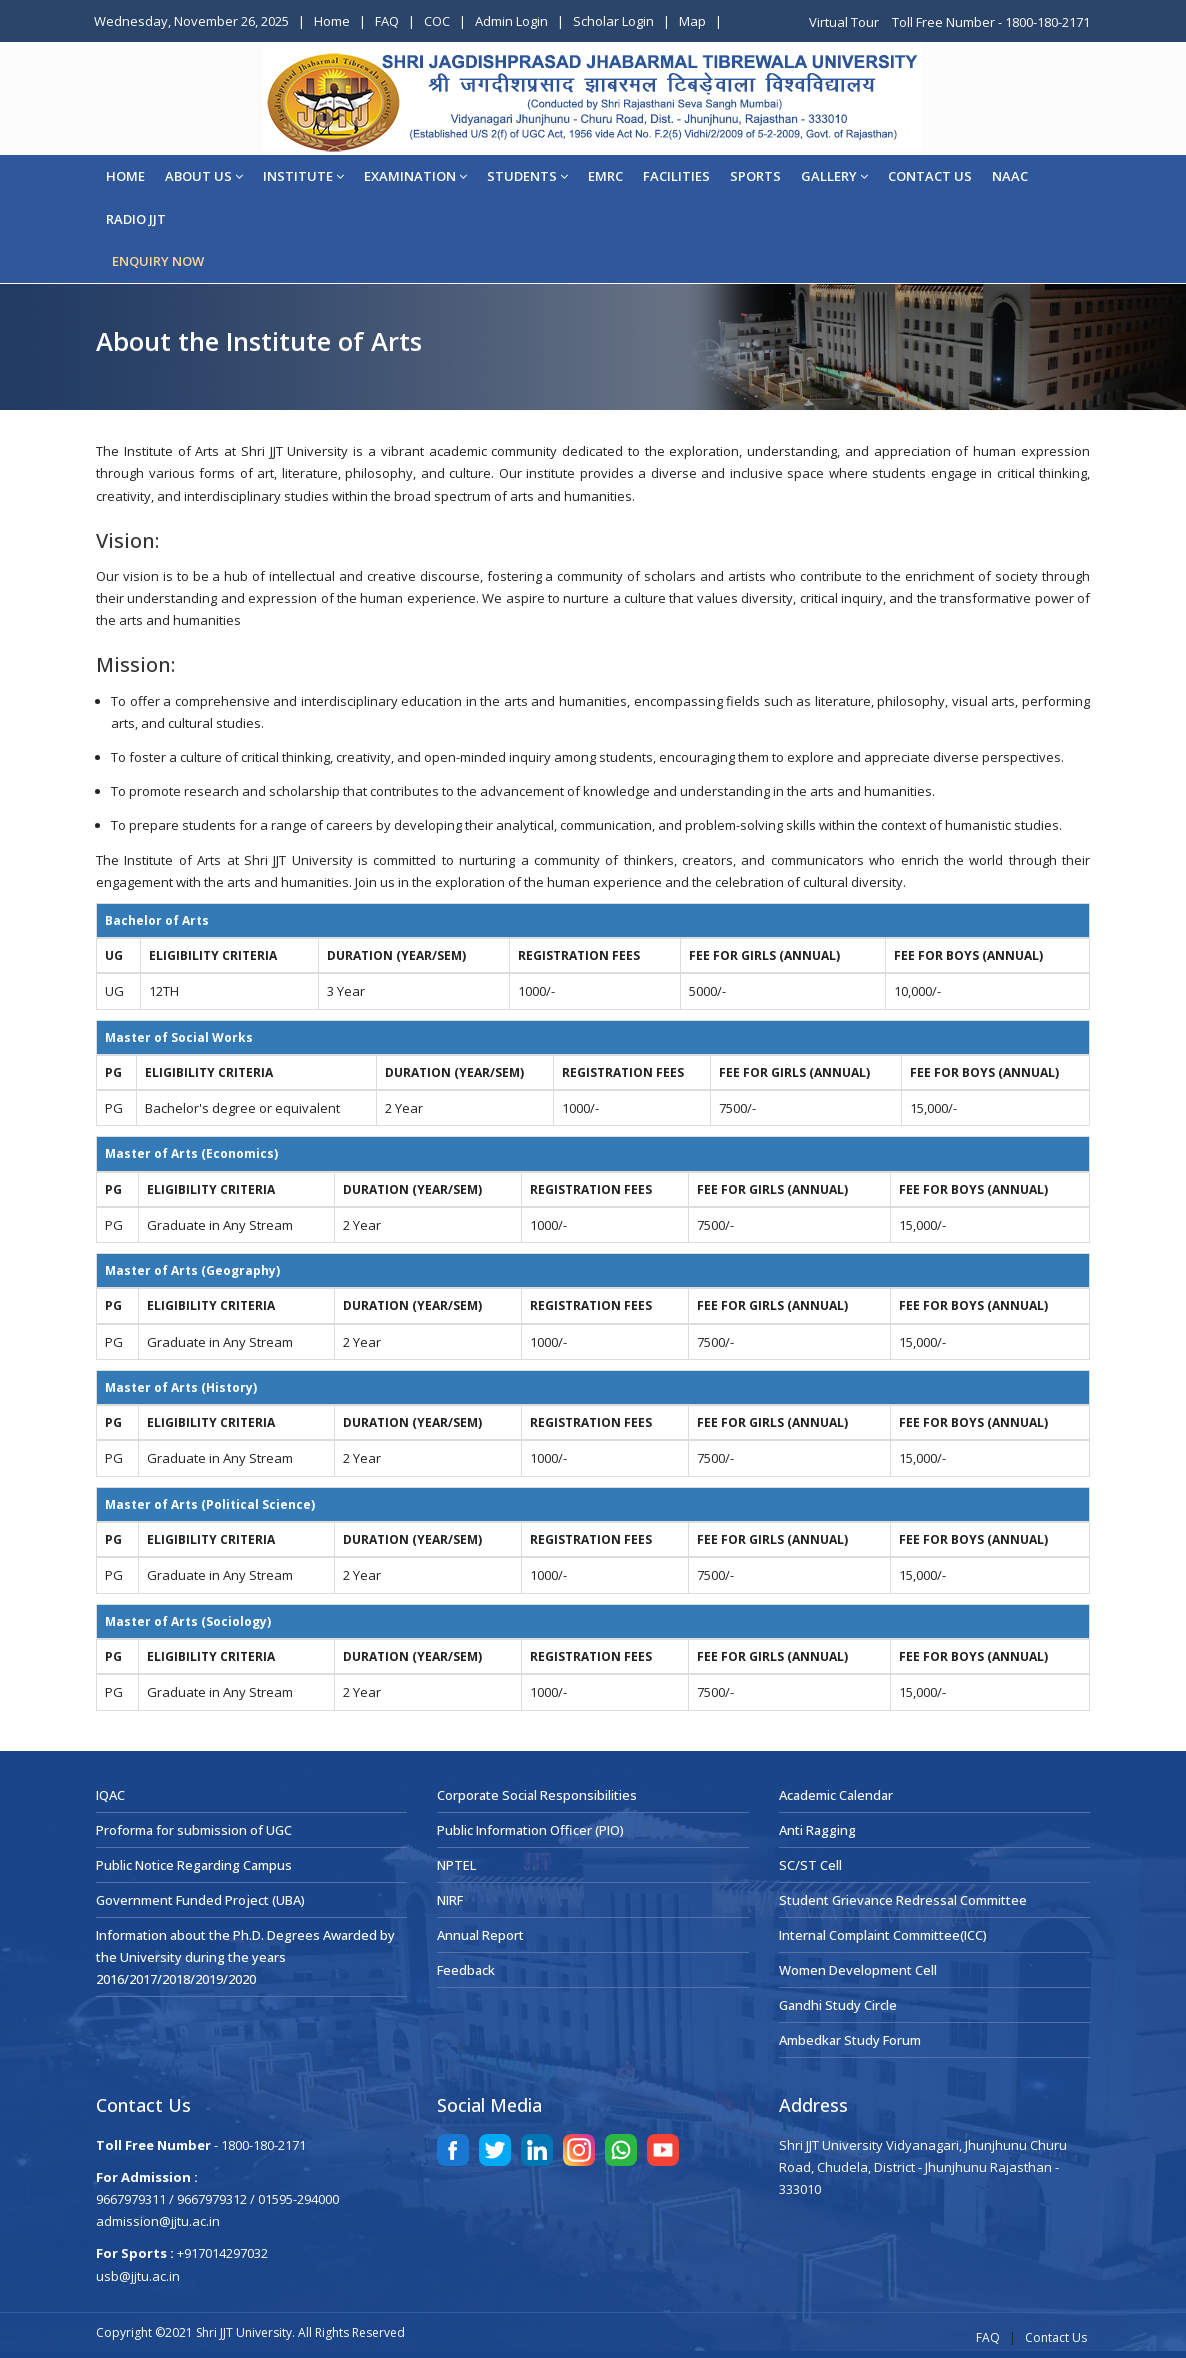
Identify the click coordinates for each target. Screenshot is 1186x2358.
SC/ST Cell (810, 1865)
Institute (303, 176)
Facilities (676, 176)
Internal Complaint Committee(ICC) (883, 1935)
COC (437, 21)
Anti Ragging (817, 1830)
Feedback (466, 1970)
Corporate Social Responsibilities (537, 1795)
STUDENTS (527, 176)
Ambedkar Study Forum (850, 2040)
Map (692, 21)
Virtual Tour (845, 22)
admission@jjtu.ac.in (158, 2221)
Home (332, 21)
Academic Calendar (836, 1795)
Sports (755, 176)
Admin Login (511, 21)
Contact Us (1056, 2337)
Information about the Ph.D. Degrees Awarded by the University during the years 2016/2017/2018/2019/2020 (245, 1957)
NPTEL (456, 1865)
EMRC (605, 176)
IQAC (110, 1795)
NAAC (1010, 176)
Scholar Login (613, 21)
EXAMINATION (415, 176)
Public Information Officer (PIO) (530, 1830)
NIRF (450, 1900)
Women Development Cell (858, 1970)
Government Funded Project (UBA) (200, 1900)
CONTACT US (930, 176)
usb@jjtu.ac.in (138, 2276)
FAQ (387, 21)
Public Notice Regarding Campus (194, 1865)
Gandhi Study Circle (838, 2005)
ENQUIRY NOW (158, 261)
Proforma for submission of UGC (194, 1830)
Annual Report (480, 1935)
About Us (204, 176)
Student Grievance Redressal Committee (903, 1900)
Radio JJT (136, 219)
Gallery (834, 176)
